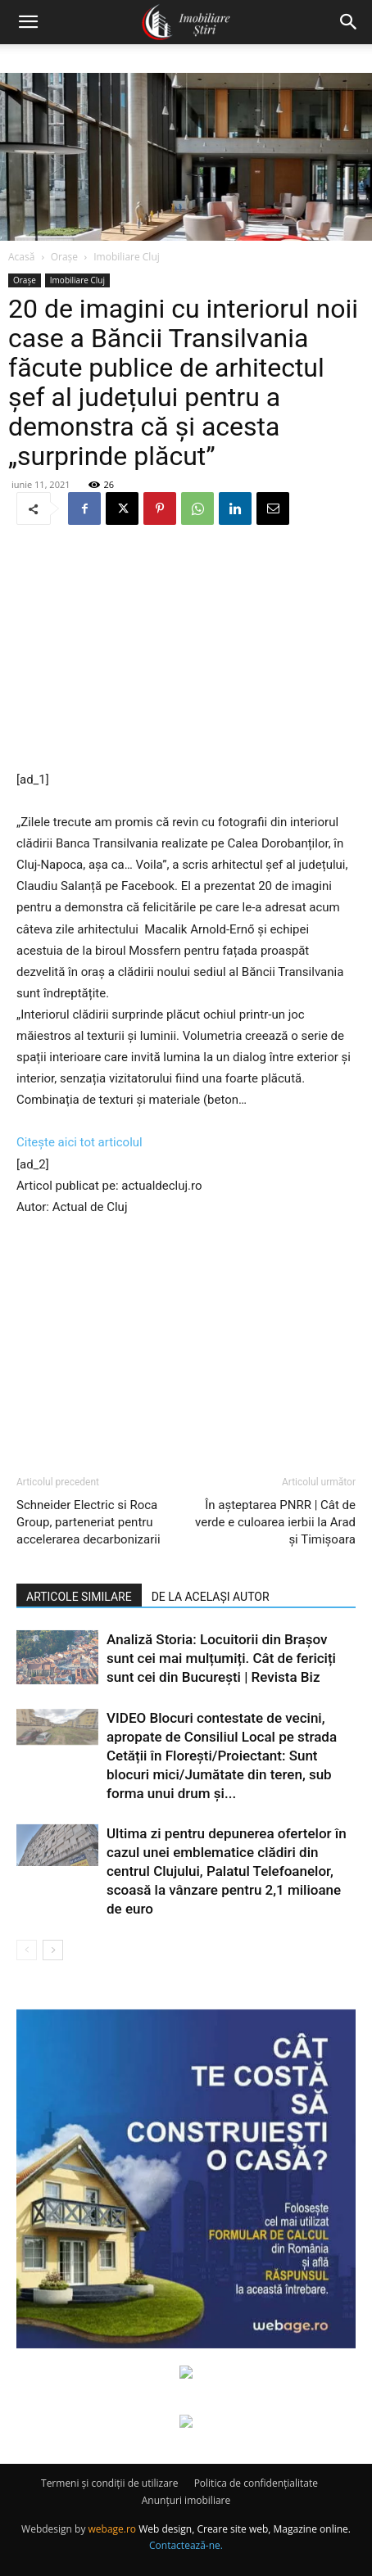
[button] (28, 22)
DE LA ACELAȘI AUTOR (211, 1596)
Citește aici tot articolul (79, 1142)
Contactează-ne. (186, 2545)
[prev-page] (26, 1950)
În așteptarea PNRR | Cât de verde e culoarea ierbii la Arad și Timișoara (275, 1522)
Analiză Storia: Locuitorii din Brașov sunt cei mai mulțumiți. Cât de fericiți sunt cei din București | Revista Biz (221, 1658)
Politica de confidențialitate (256, 2483)
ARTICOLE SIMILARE (79, 1596)
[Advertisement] (186, 649)
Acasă (21, 257)
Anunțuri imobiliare (186, 2500)
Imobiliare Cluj (126, 257)
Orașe (64, 257)
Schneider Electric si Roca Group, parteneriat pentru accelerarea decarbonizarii (88, 1522)
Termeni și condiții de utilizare (109, 2483)
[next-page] (53, 1950)
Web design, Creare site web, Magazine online (243, 2529)
